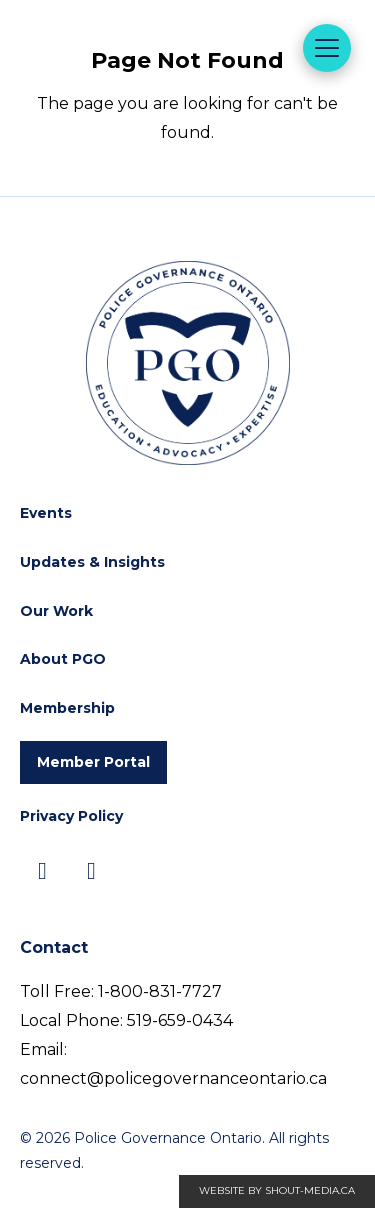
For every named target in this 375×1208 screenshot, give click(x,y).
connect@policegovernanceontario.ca (173, 1078)
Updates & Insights (92, 562)
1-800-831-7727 (160, 991)
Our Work (56, 611)
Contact (54, 947)
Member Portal (93, 762)
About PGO (63, 659)
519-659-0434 (180, 1020)
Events (46, 513)
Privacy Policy (71, 816)
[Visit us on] (42, 871)
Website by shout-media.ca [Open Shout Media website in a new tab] (277, 1190)
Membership (67, 708)
